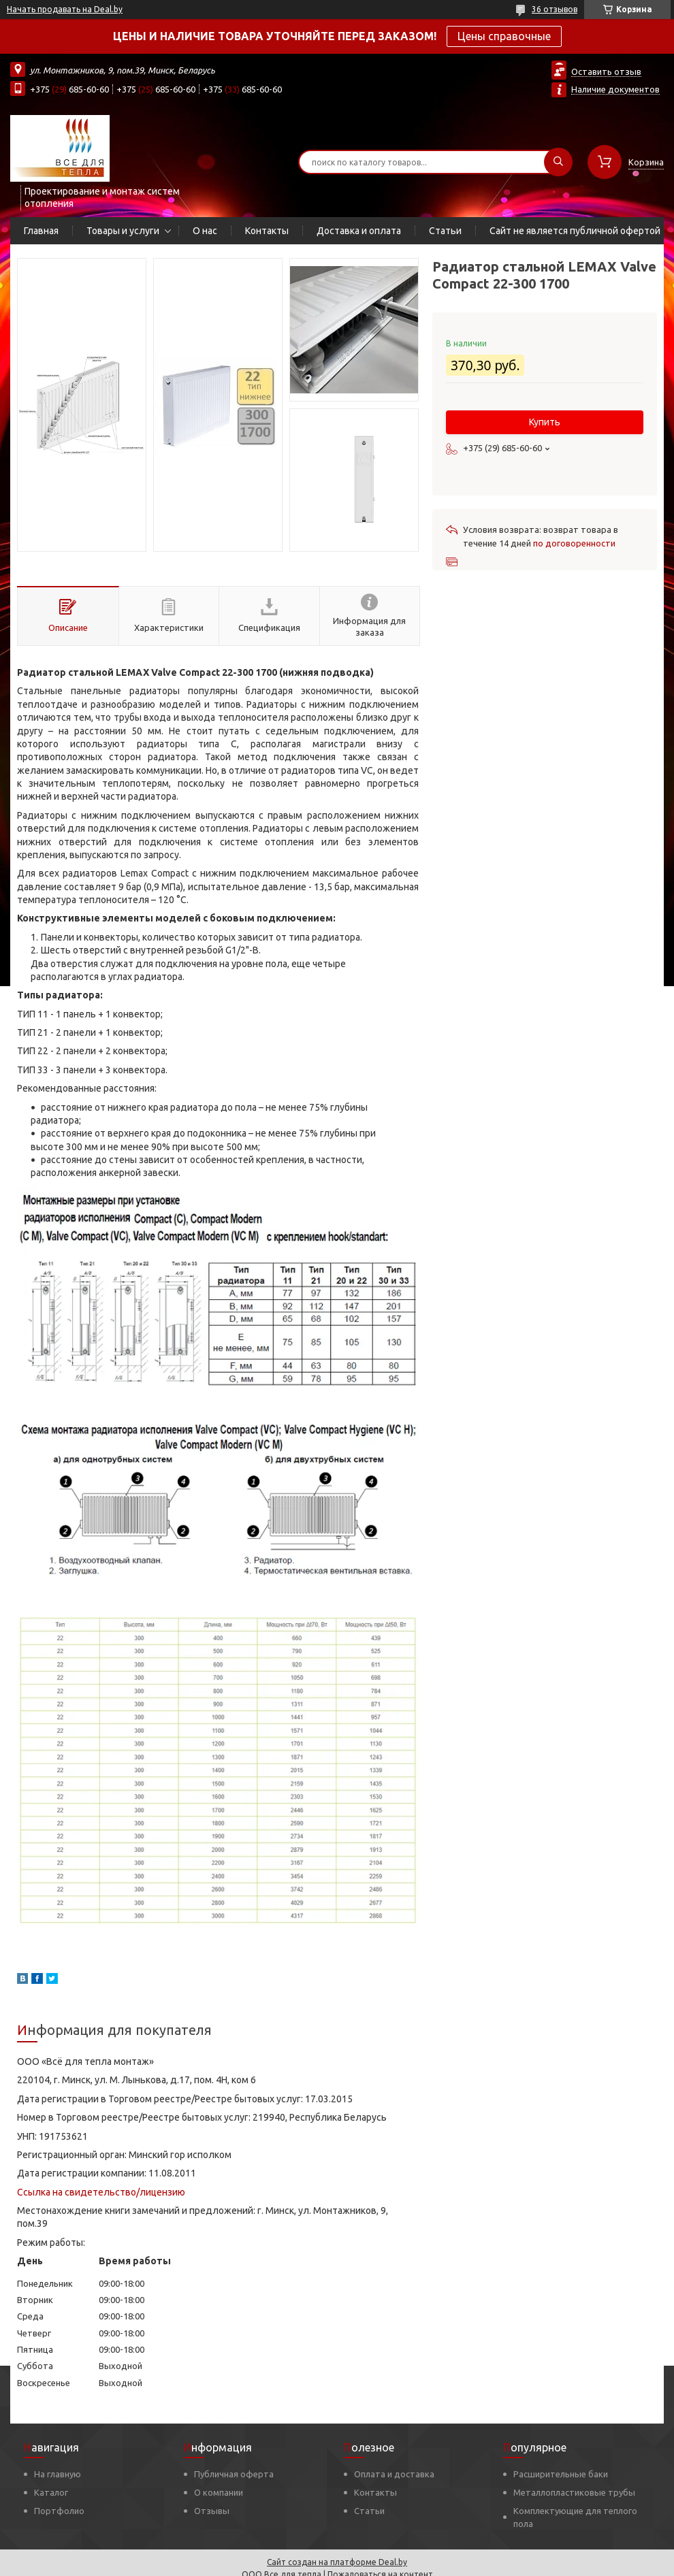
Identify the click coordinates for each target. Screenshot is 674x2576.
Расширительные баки (560, 2474)
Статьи (445, 230)
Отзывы (211, 2510)
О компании (218, 2492)
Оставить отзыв (606, 71)
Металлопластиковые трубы (574, 2492)
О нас (205, 230)
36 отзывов (554, 9)
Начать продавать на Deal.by (65, 9)
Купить (544, 422)
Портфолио (59, 2510)
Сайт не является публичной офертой (575, 230)
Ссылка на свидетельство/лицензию (101, 2192)
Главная (41, 230)
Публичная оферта (234, 2474)
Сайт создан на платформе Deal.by (337, 2562)
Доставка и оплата (359, 230)
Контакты (267, 230)
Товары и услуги (122, 230)
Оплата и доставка (394, 2474)
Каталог (51, 2492)
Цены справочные (504, 36)
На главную (57, 2474)
